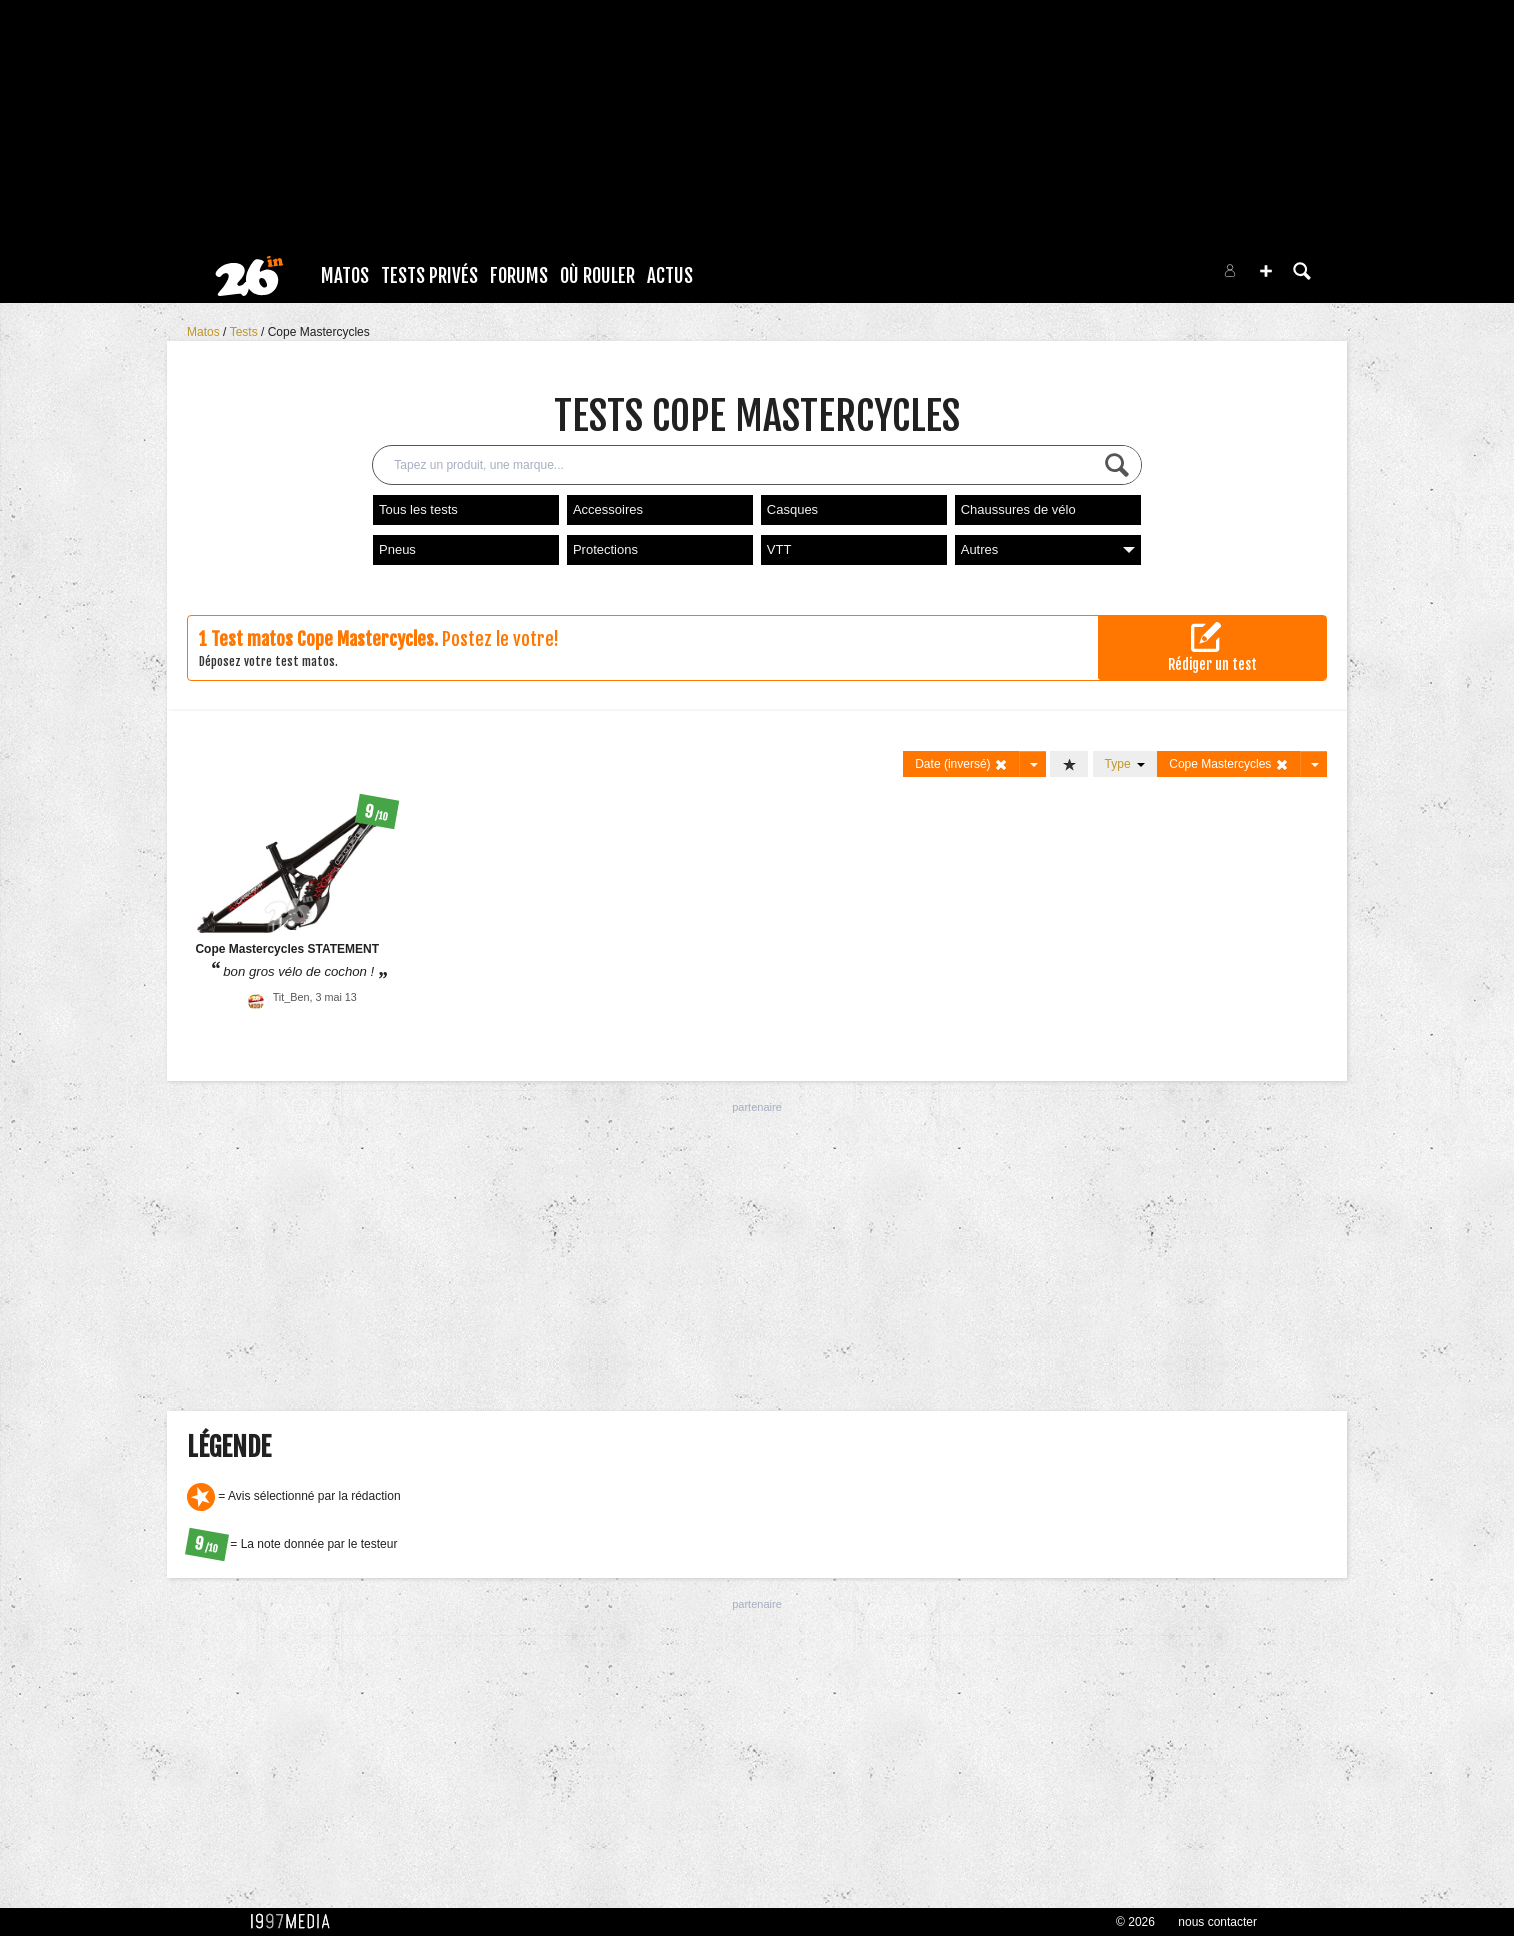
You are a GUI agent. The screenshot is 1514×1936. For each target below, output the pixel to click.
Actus (670, 276)
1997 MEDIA (296, 1922)
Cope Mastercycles (319, 332)
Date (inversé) (961, 764)
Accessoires (608, 509)
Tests (245, 332)
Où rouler (597, 276)
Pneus (397, 549)
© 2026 (1135, 1922)
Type (1125, 764)
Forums (519, 276)
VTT (779, 549)
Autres (1048, 549)
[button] (1266, 271)
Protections (605, 549)
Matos (345, 276)
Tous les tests (418, 509)
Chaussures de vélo (1018, 509)
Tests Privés (429, 276)
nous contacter (1217, 1922)
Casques (792, 509)
